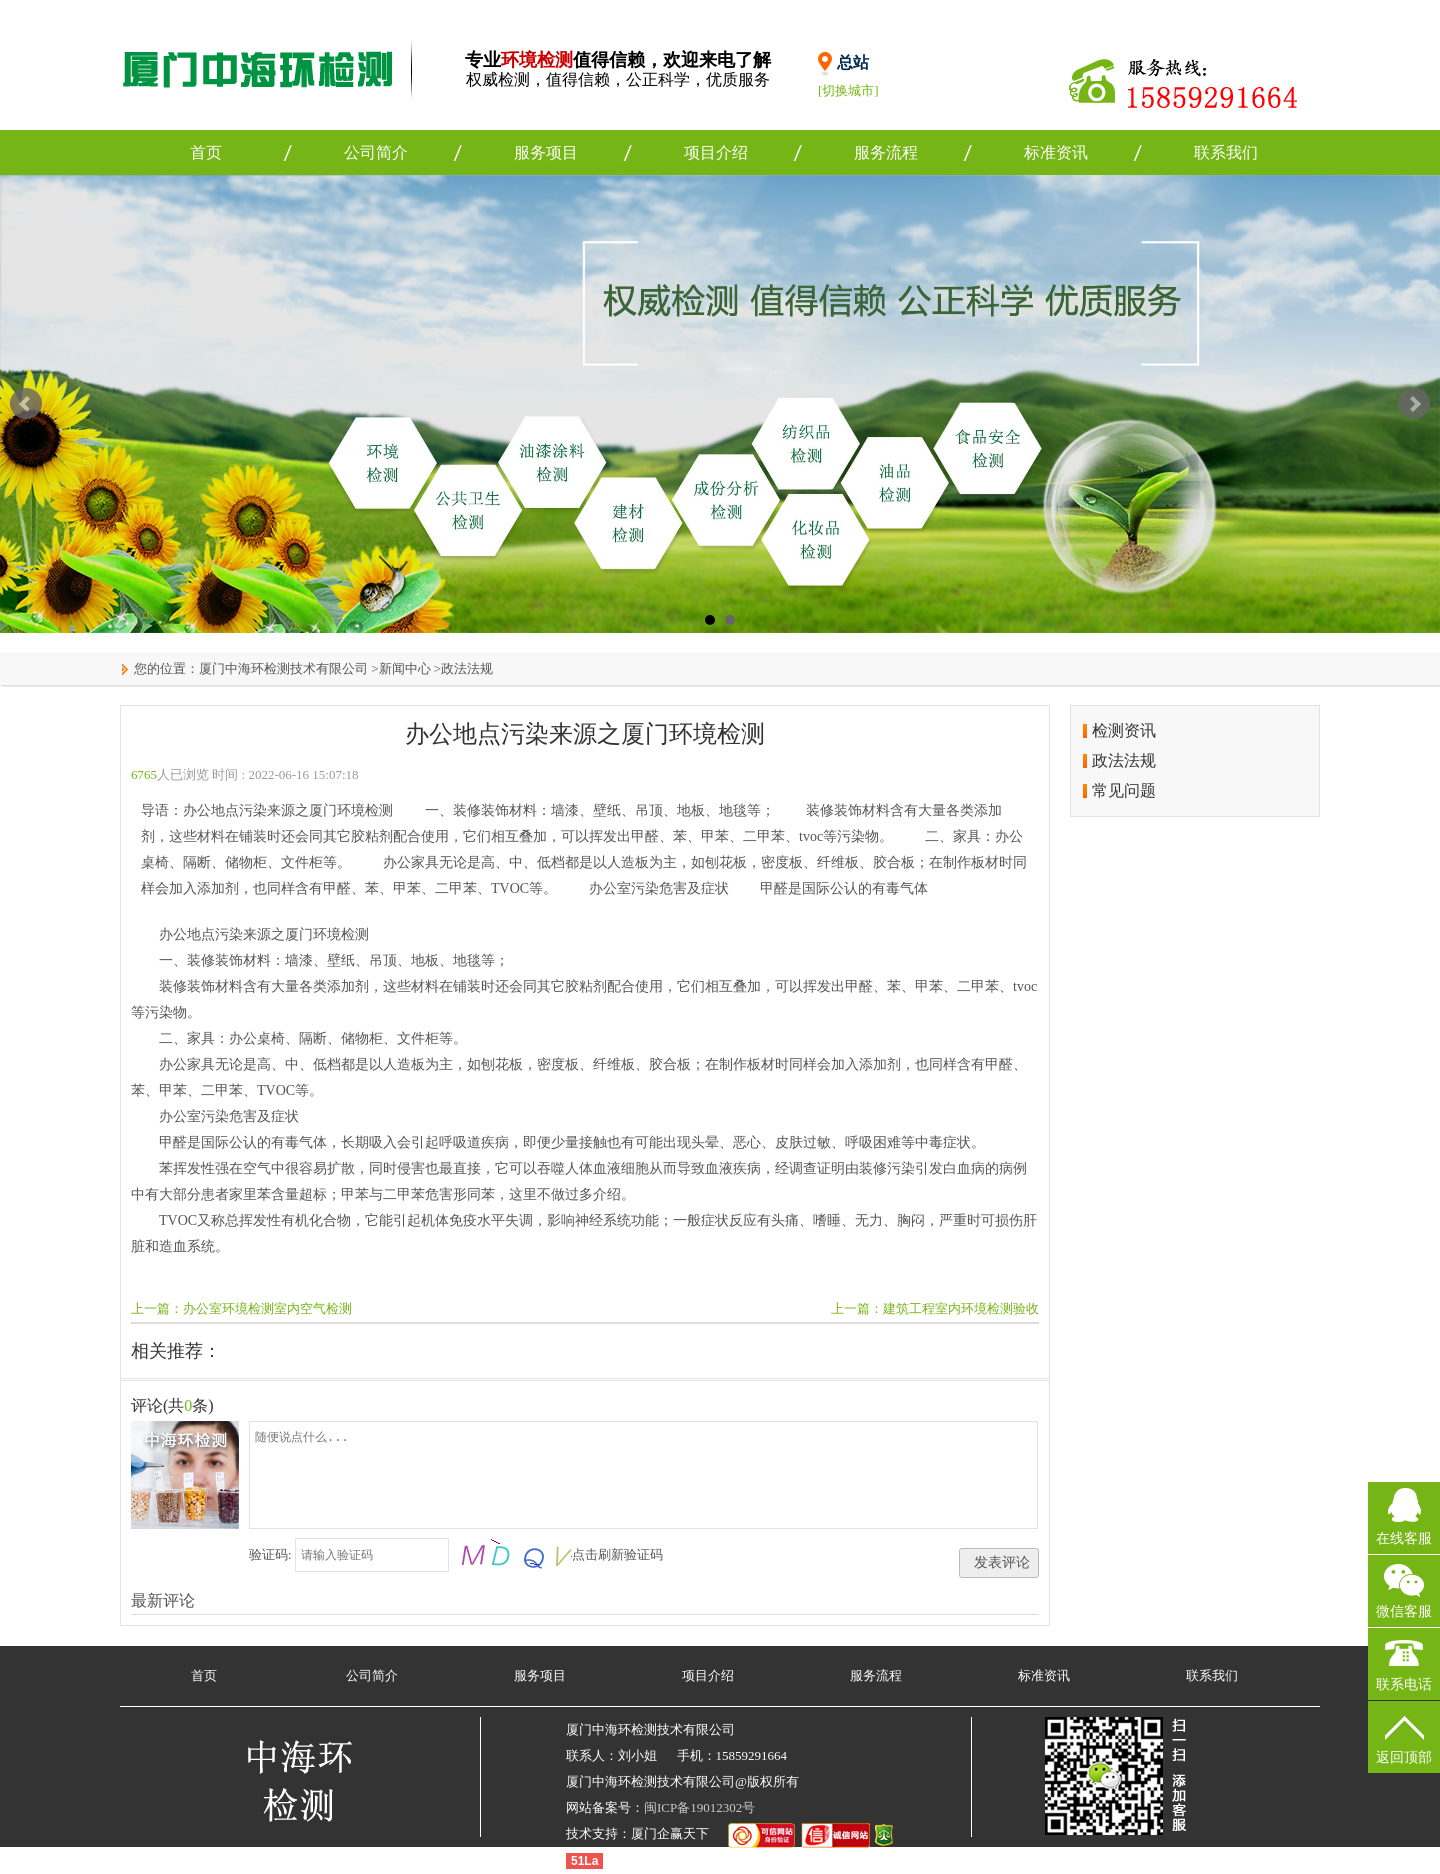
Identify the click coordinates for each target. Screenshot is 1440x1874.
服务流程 (886, 152)
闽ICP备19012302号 (699, 1807)
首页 (206, 152)
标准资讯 (1056, 152)
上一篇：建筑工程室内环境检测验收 (935, 1308)
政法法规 (467, 668)
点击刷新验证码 (617, 1554)
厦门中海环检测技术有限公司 (283, 668)
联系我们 (1226, 152)
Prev (26, 404)
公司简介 (376, 152)
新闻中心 (405, 668)
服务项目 (546, 152)
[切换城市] (848, 90)
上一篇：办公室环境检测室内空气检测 (241, 1308)
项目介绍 (716, 152)
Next (1414, 404)
